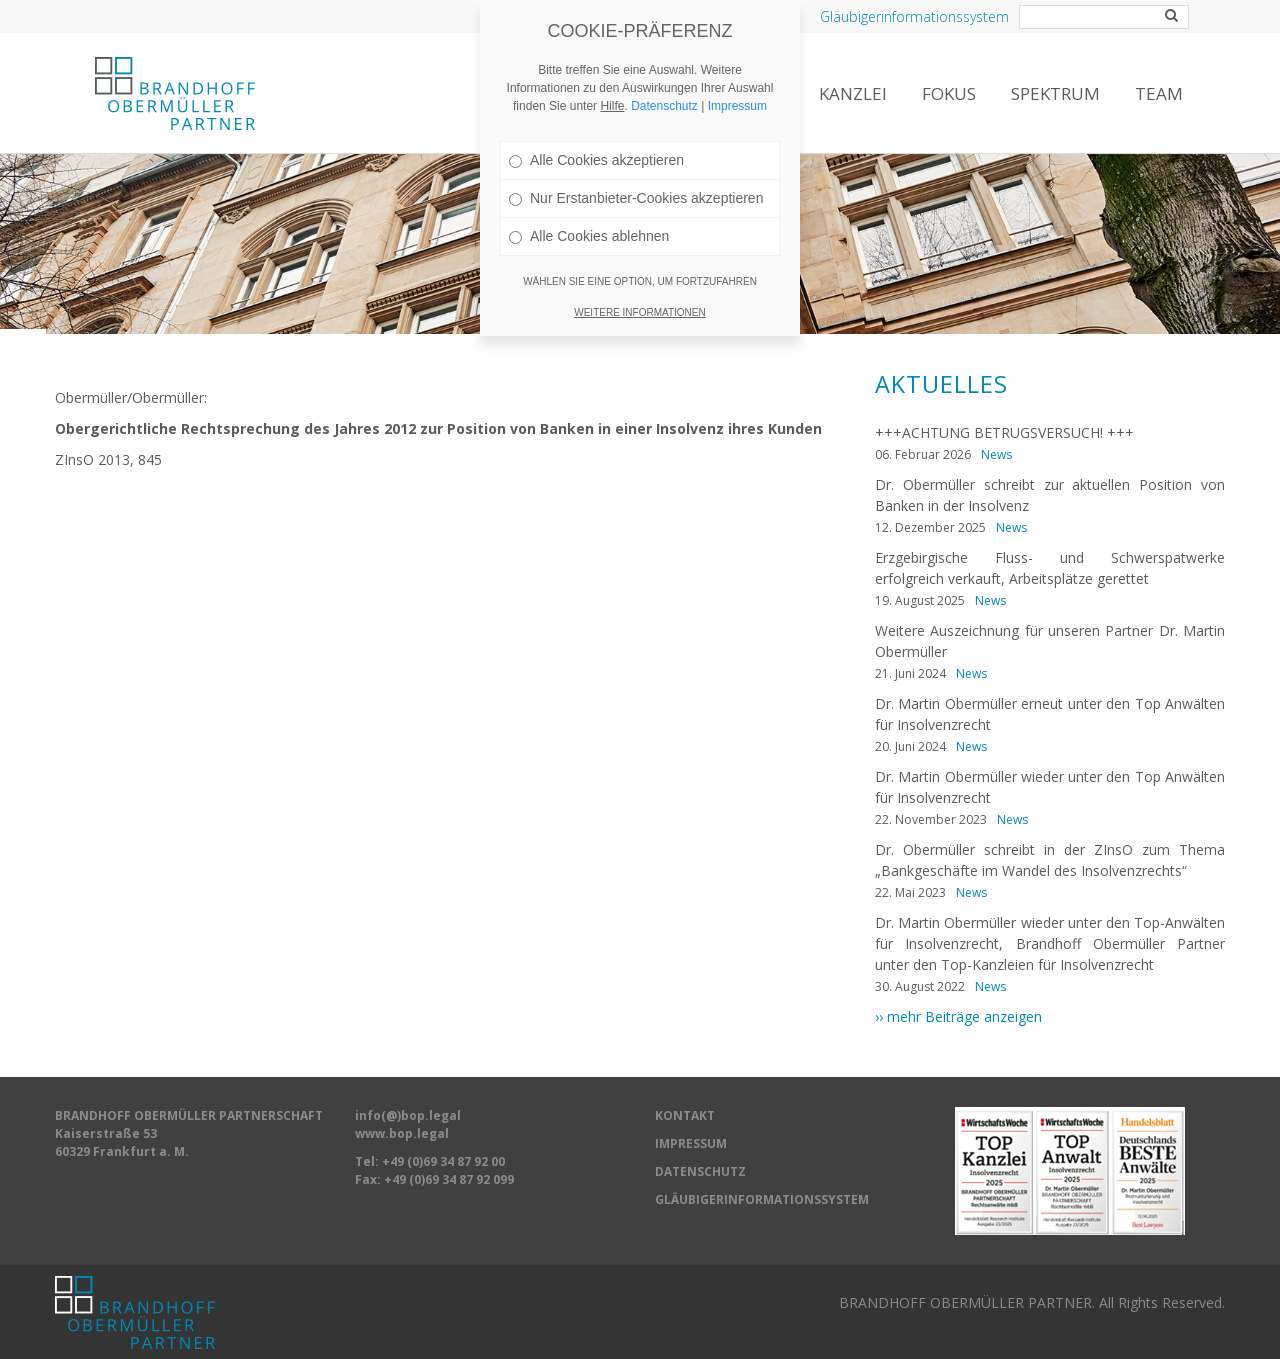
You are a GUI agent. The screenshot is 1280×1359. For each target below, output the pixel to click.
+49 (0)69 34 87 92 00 (443, 1161)
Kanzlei (853, 93)
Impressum (737, 83)
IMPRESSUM (691, 1143)
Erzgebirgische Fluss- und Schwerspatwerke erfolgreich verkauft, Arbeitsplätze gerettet (1050, 568)
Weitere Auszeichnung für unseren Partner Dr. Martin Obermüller (1050, 641)
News (996, 454)
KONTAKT (685, 1115)
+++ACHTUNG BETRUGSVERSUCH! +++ (1004, 432)
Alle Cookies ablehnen (589, 213)
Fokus (949, 93)
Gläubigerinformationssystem (914, 16)
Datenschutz (664, 83)
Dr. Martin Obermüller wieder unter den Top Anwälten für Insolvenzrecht (1050, 787)
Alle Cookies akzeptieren (596, 137)
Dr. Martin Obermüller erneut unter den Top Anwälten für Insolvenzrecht (1050, 714)
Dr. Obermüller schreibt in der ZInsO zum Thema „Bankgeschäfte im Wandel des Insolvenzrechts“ (1050, 860)
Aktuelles (941, 384)
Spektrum (1055, 93)
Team (1159, 93)
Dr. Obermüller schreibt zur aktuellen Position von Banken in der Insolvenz (1050, 495)
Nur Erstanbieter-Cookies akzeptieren (636, 175)
